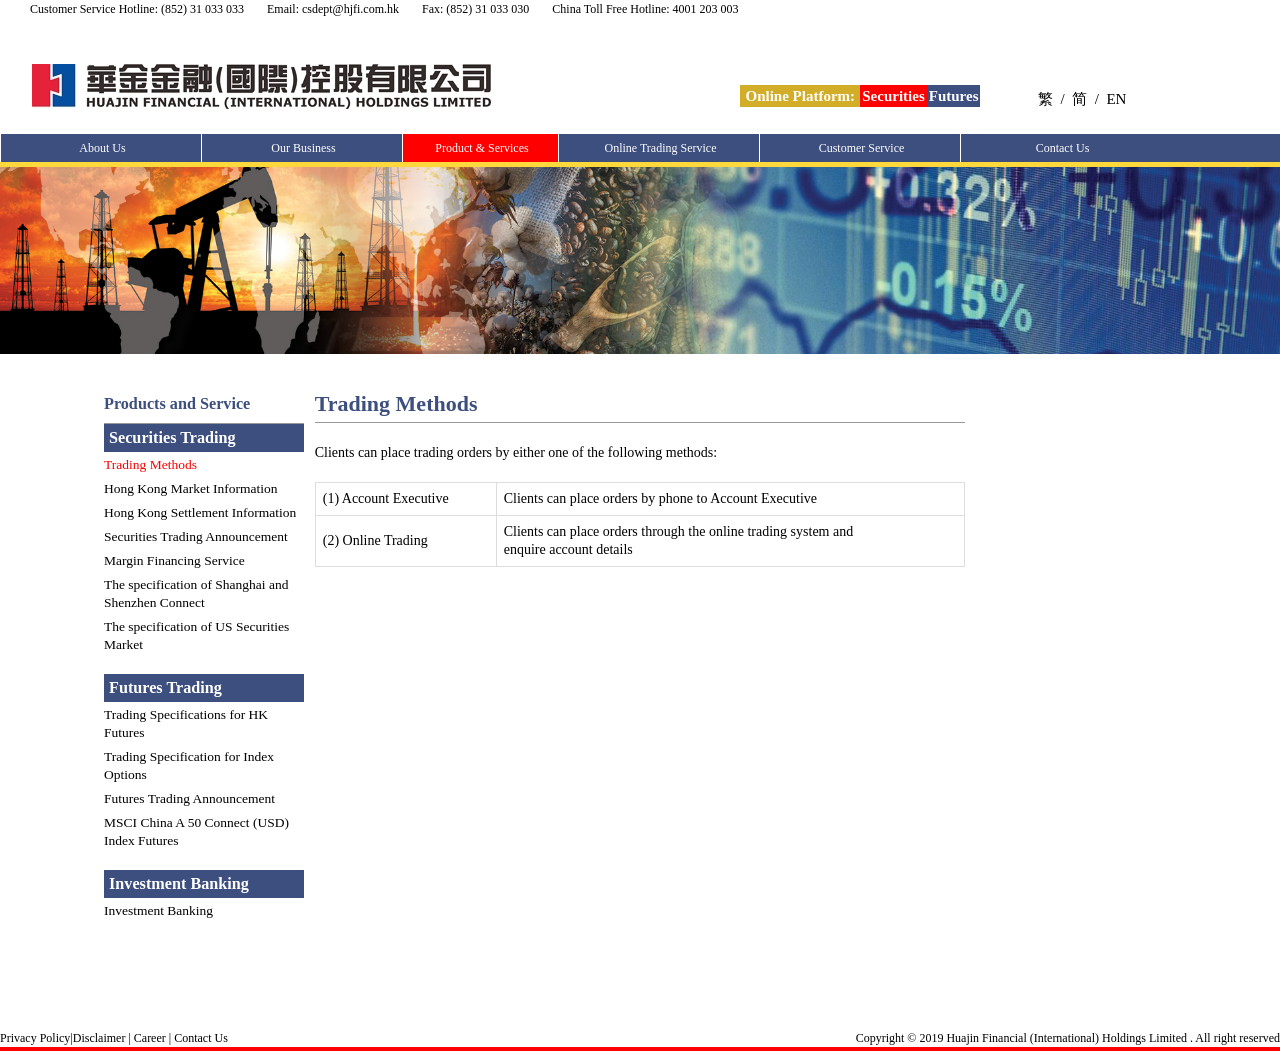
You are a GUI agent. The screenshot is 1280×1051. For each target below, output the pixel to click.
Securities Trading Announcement (196, 536)
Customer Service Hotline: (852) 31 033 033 (137, 9)
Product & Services (481, 148)
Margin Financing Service (174, 560)
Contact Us (1063, 148)
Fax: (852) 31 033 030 (475, 9)
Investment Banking (158, 910)
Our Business (303, 148)
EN (1116, 99)
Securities (893, 96)
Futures (954, 96)
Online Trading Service (661, 148)
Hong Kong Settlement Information (200, 512)
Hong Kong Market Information (191, 488)
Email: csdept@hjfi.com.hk (333, 9)
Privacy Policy (35, 1038)
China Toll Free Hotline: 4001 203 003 (645, 9)
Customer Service (862, 148)
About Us (102, 148)
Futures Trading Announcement (189, 798)
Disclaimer (99, 1038)
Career (148, 1038)
